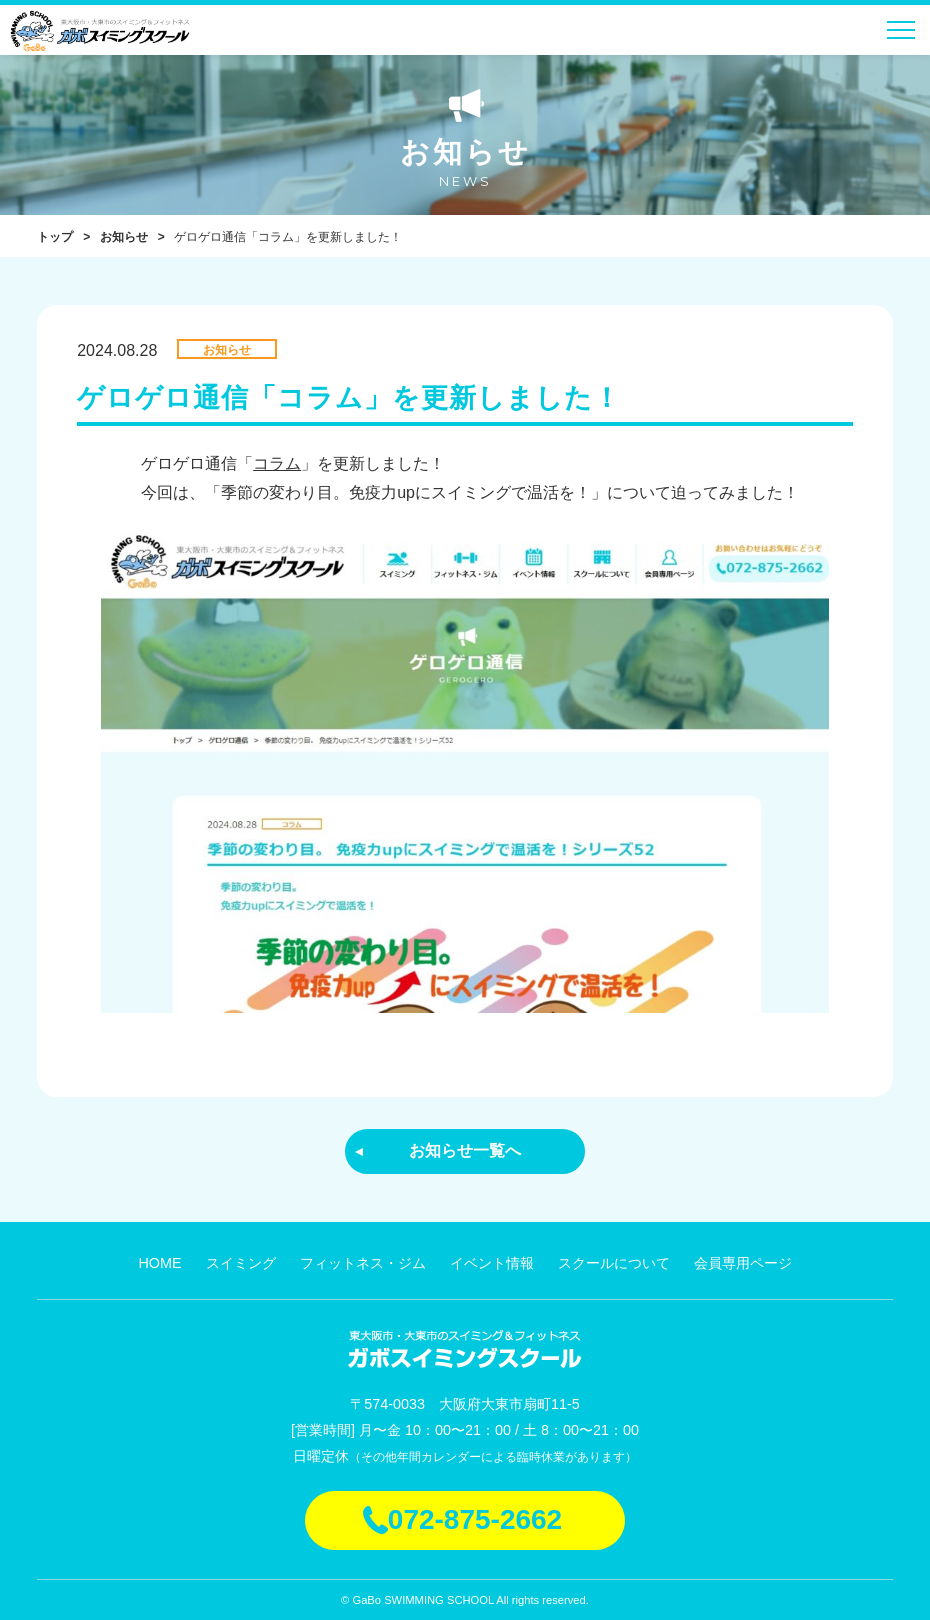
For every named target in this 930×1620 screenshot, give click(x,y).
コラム (277, 463)
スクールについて (614, 1263)
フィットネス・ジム (363, 1263)
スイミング (241, 1263)
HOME (159, 1263)
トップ (55, 237)
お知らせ (124, 237)
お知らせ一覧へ (465, 1150)
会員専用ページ (743, 1263)
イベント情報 (492, 1263)
